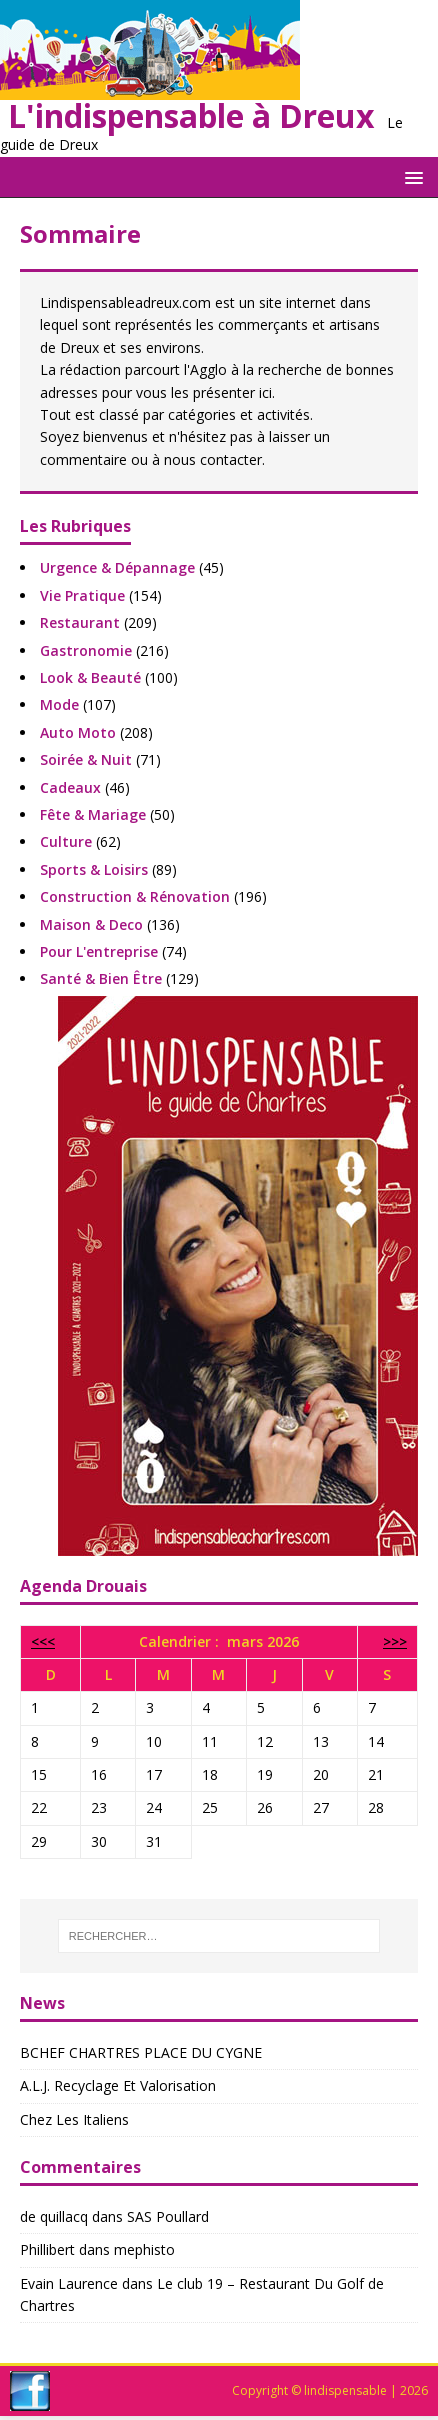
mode (59, 704)
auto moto (78, 732)
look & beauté (90, 677)
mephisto (144, 2249)
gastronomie (86, 650)
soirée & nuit (86, 759)
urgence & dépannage (117, 567)
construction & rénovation (135, 896)
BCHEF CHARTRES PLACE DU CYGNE (141, 2052)
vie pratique (82, 595)
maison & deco (91, 924)
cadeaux (70, 787)
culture (66, 841)
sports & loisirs (94, 869)
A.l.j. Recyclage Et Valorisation (118, 2085)
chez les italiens (74, 2119)
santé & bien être (101, 978)
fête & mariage (93, 814)
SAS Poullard (168, 2216)
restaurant (80, 622)
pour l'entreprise (99, 951)
